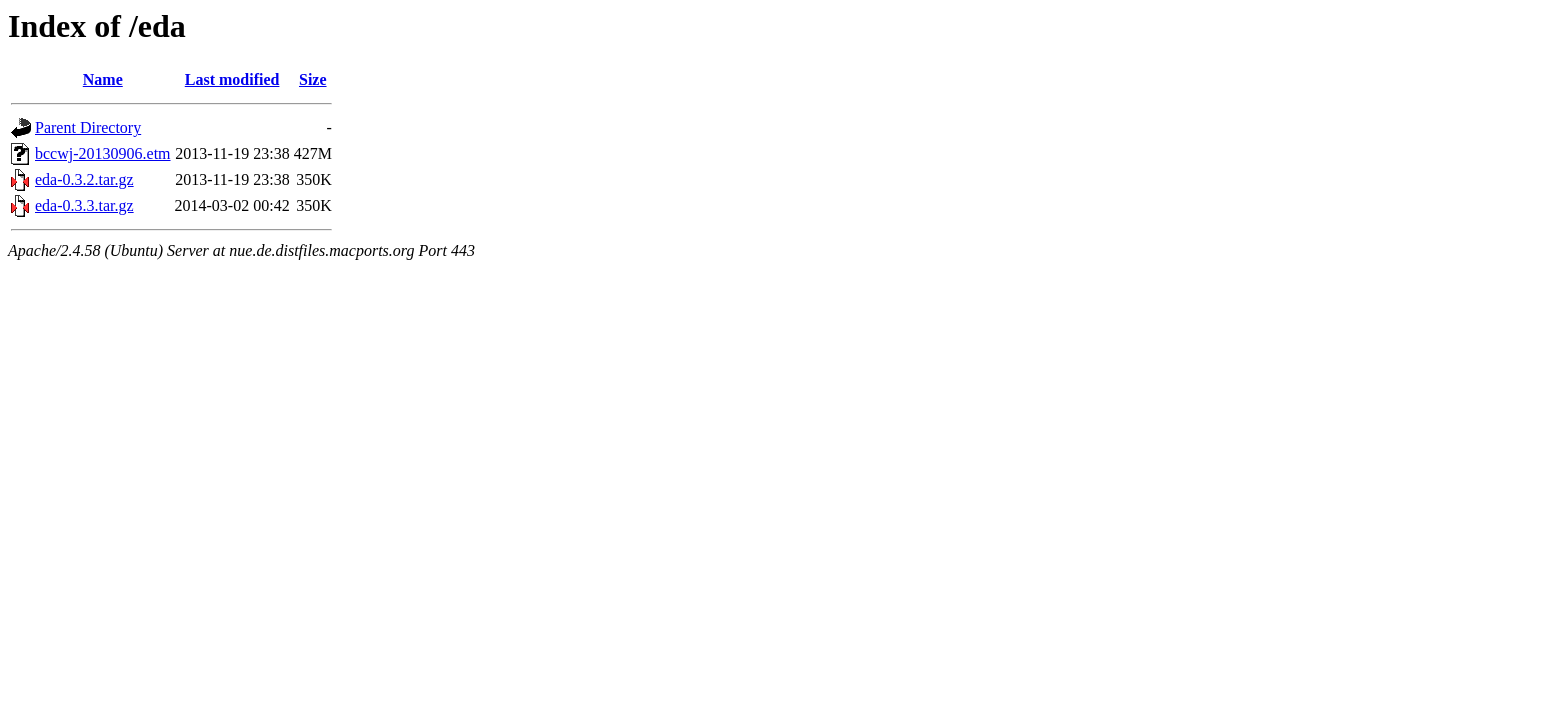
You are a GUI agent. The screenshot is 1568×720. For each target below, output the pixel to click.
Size (313, 79)
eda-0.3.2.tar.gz (84, 179)
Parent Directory (88, 127)
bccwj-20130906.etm (103, 153)
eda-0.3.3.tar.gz (84, 205)
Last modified (232, 79)
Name (103, 79)
